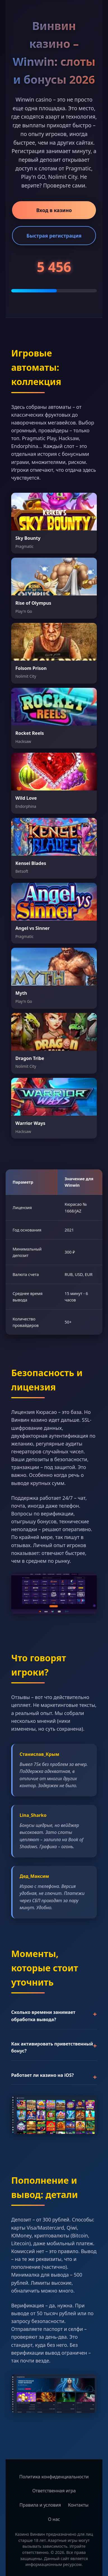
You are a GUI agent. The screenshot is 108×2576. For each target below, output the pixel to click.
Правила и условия (40, 2505)
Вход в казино (54, 210)
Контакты (78, 2505)
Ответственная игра (54, 2491)
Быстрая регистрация (54, 235)
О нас (54, 2519)
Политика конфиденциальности (54, 2477)
